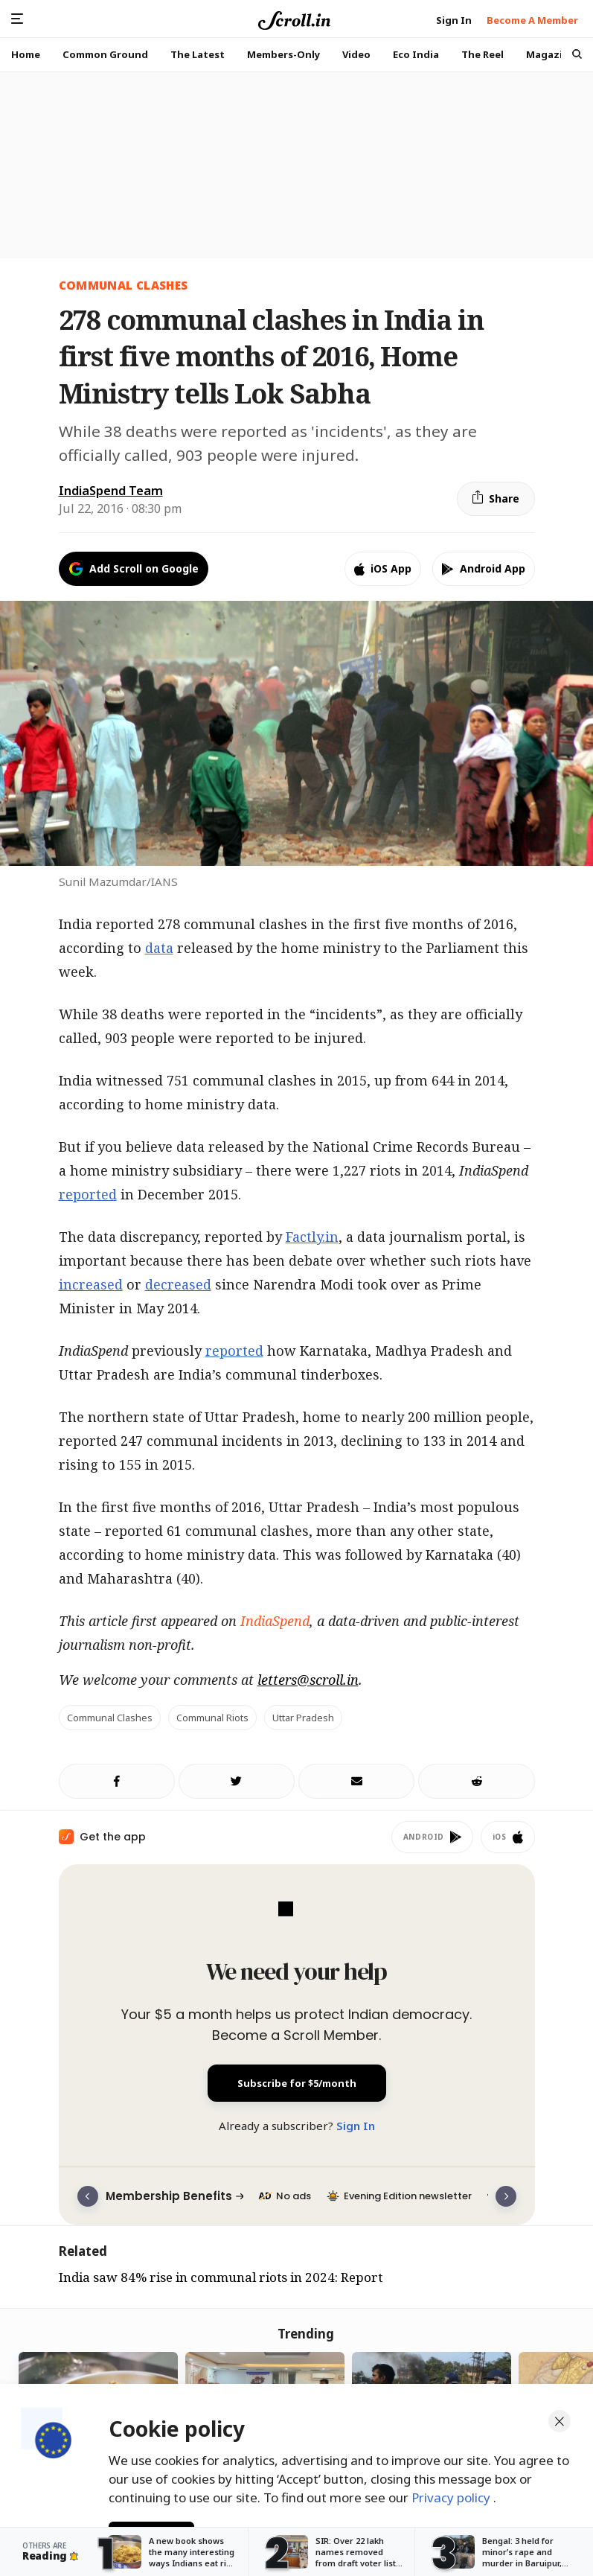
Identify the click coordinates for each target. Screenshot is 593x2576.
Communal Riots (212, 1717)
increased (91, 1284)
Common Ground (105, 54)
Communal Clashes (110, 1717)
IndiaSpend (275, 1621)
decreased (178, 1284)
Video (356, 54)
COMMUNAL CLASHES (123, 285)
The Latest (197, 54)
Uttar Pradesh (303, 1717)
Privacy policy (452, 2493)
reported (88, 1194)
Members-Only (283, 54)
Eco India (416, 54)
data (159, 948)
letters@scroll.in (308, 1680)
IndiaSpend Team (111, 490)
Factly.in (312, 1237)
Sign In (355, 2125)
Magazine (550, 54)
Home (25, 54)
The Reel (482, 54)
